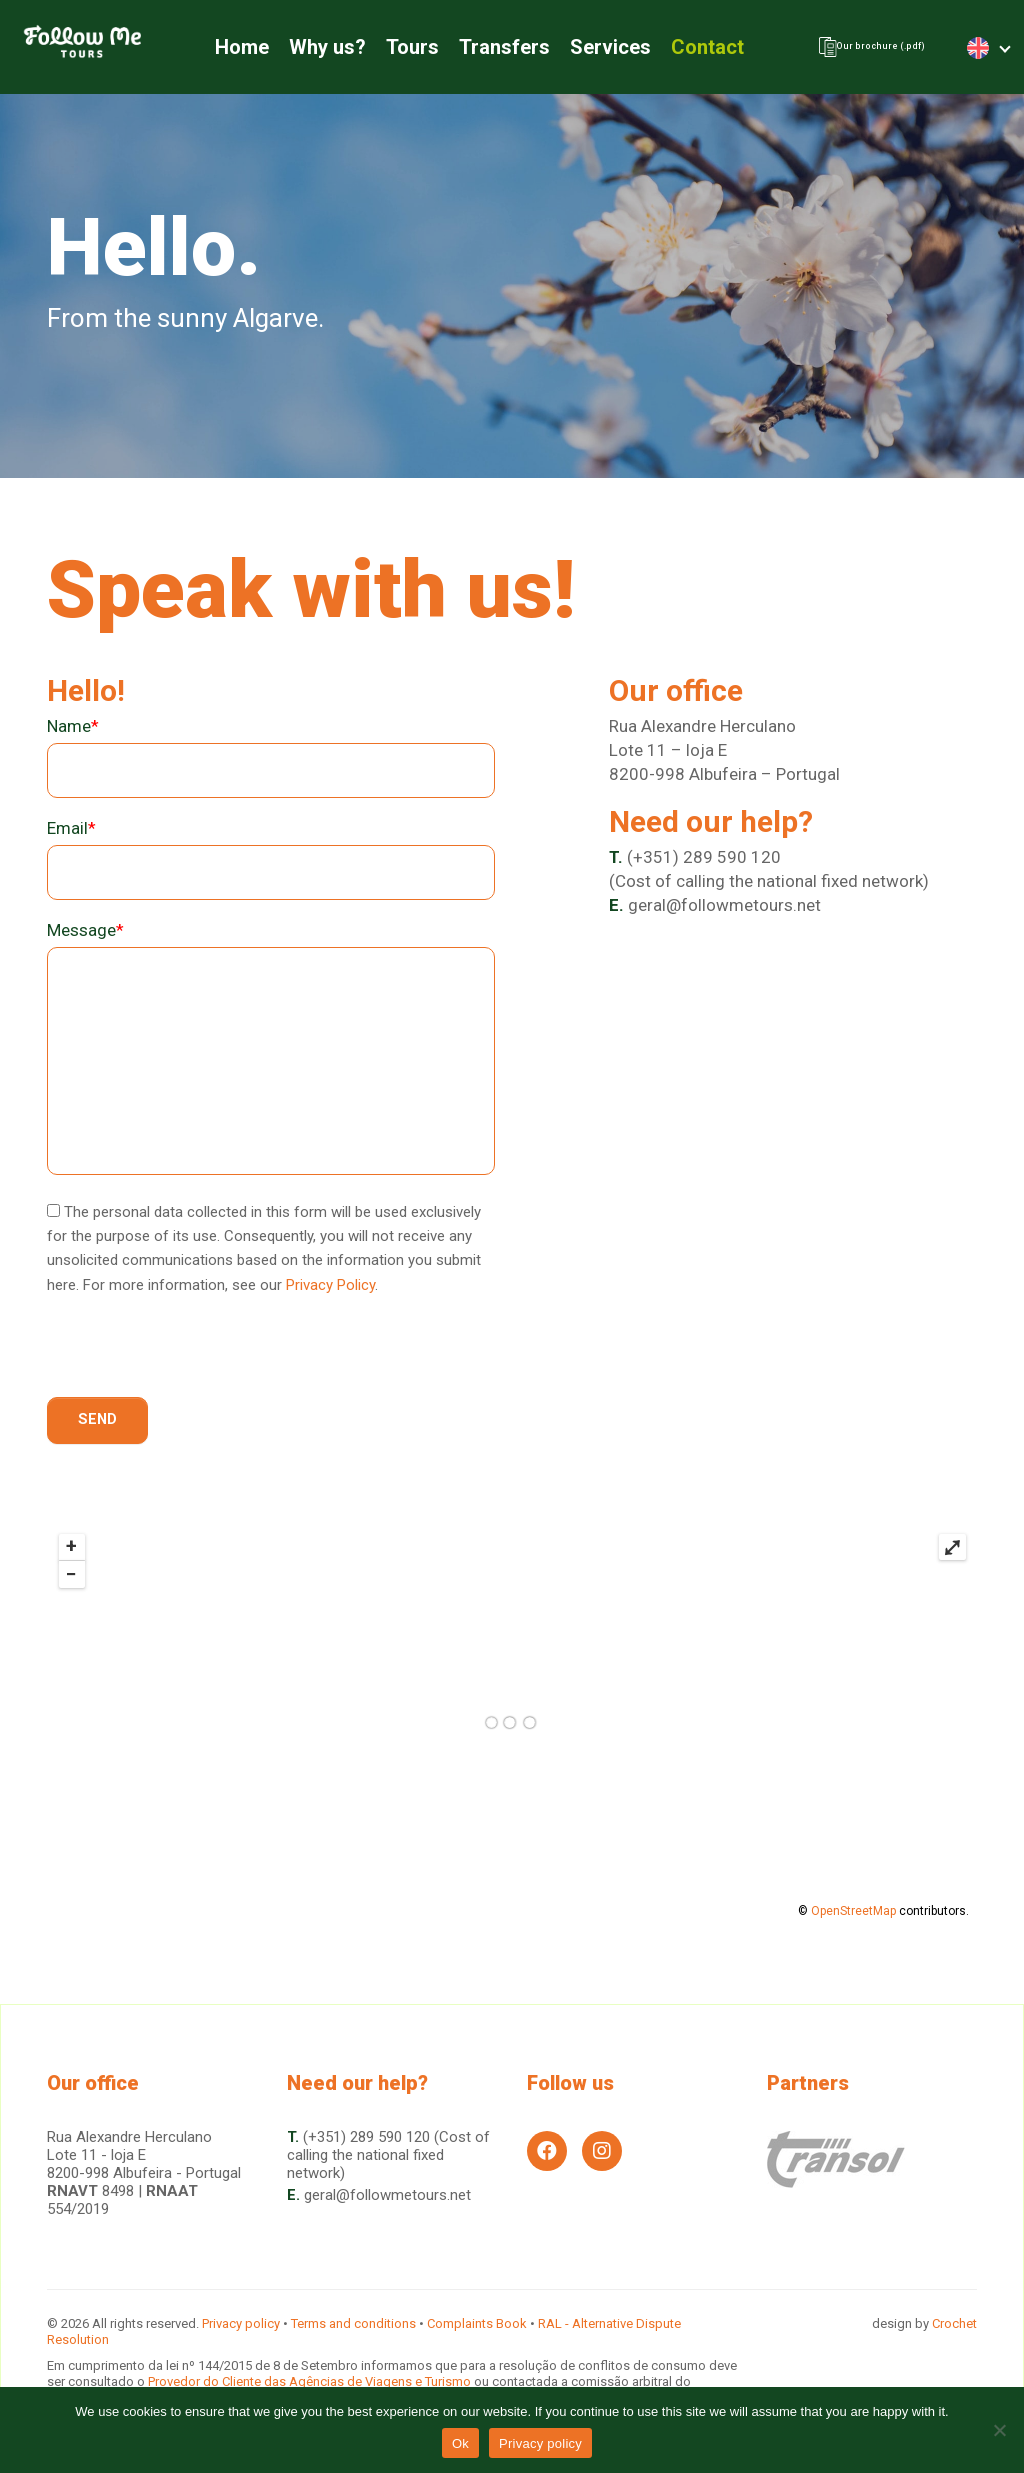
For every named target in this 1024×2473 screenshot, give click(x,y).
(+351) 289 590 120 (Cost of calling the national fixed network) (388, 2155)
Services (589, 51)
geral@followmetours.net (724, 912)
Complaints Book (477, 2323)
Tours (391, 51)
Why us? (306, 51)
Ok (460, 2443)
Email (71, 836)
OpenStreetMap (853, 1922)
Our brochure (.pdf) (853, 51)
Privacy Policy (330, 1292)
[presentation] (199, 1366)
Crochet (954, 2323)
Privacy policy (241, 2323)
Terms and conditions (353, 2323)
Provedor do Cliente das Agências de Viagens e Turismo (311, 2381)
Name (73, 734)
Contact (686, 51)
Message (85, 938)
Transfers (483, 51)
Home (221, 51)
